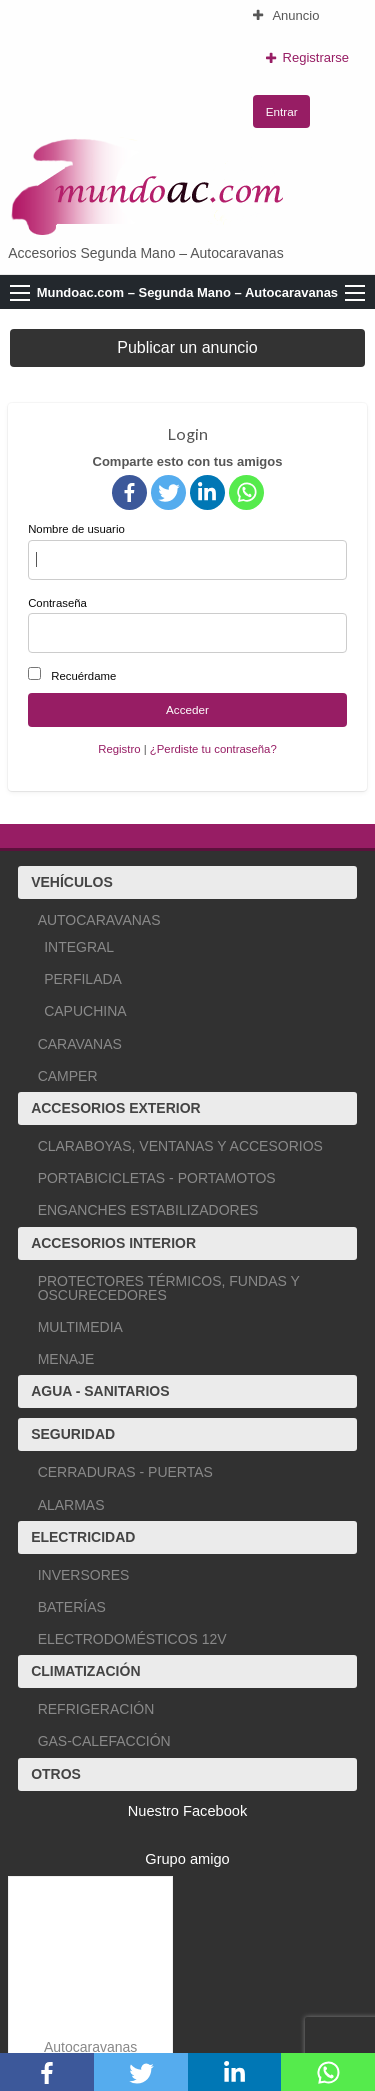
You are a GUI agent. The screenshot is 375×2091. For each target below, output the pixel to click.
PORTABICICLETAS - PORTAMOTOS (157, 1178)
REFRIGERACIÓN (96, 1709)
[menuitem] (307, 15)
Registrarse (307, 57)
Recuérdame (83, 676)
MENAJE (66, 1359)
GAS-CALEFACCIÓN (104, 1741)
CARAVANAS (80, 1044)
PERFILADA (83, 979)
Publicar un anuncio (187, 347)
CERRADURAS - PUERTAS (125, 1472)
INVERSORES (84, 1575)
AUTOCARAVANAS (99, 920)
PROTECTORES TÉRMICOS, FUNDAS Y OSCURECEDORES (169, 1288)
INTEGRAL (79, 947)
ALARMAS (71, 1505)
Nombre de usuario (187, 551)
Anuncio (286, 15)
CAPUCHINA (85, 1011)
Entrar (282, 111)
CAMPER (68, 1076)
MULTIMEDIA (80, 1327)
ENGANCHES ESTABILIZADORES (148, 1210)
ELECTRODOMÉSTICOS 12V (132, 1639)
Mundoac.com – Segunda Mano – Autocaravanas (187, 292)
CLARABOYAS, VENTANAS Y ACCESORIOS (180, 1146)
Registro (119, 749)
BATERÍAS (72, 1607)
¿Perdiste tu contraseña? (213, 749)
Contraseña (187, 625)
